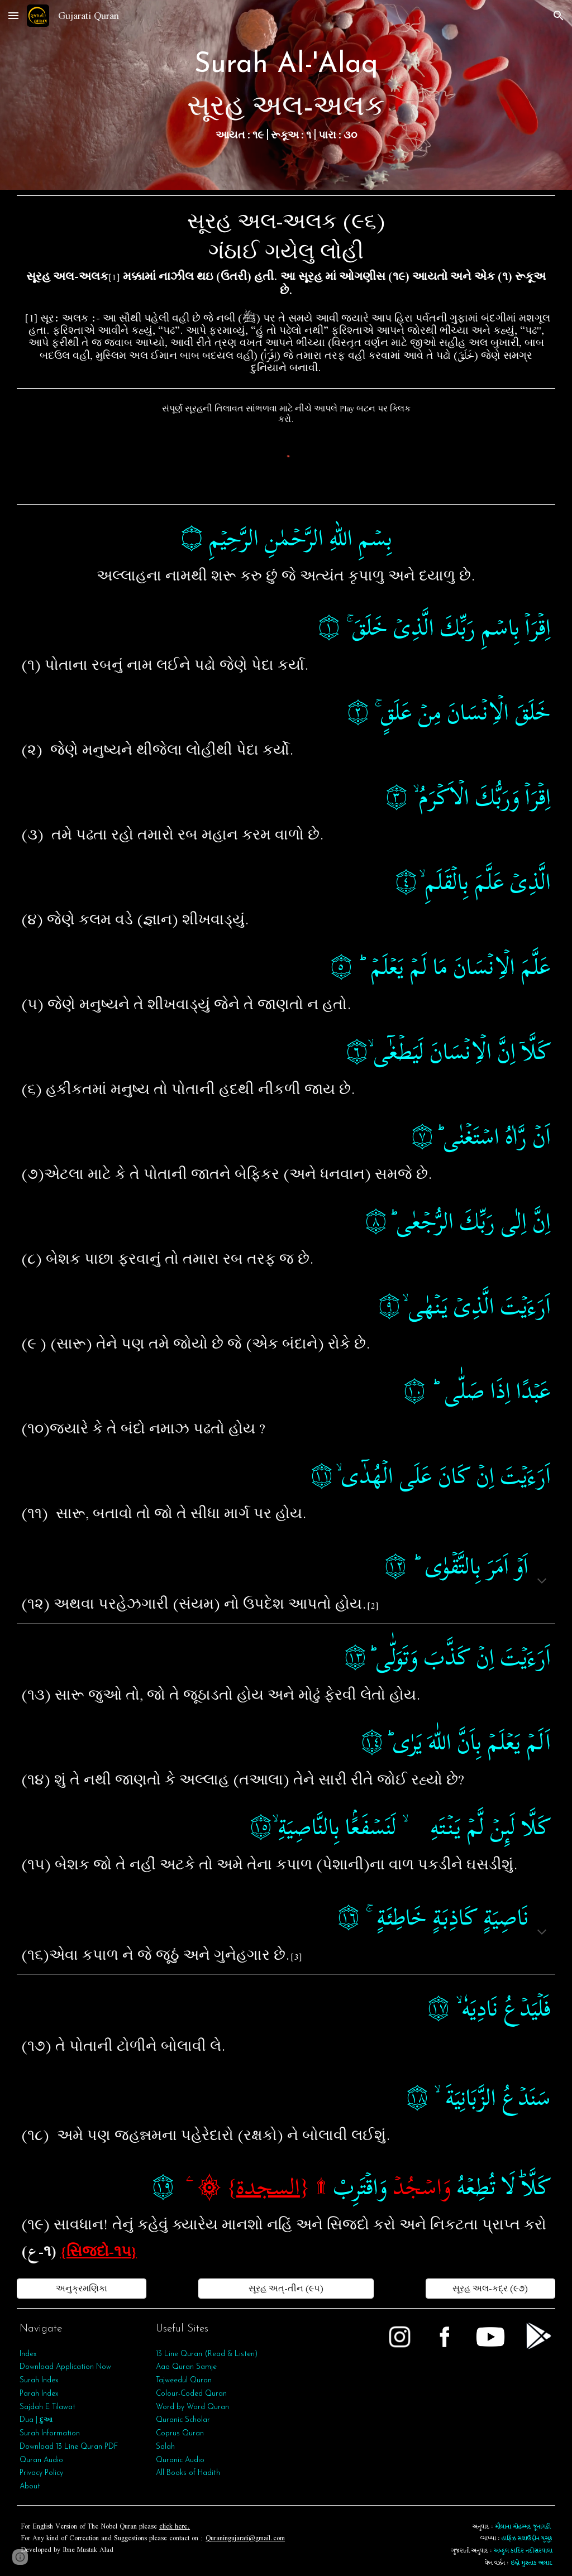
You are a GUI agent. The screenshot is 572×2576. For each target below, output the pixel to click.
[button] (13, 15)
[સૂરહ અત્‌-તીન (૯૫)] (286, 2288)
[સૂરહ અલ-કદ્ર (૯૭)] (490, 2288)
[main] (286, 95)
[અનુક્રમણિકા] (81, 2288)
